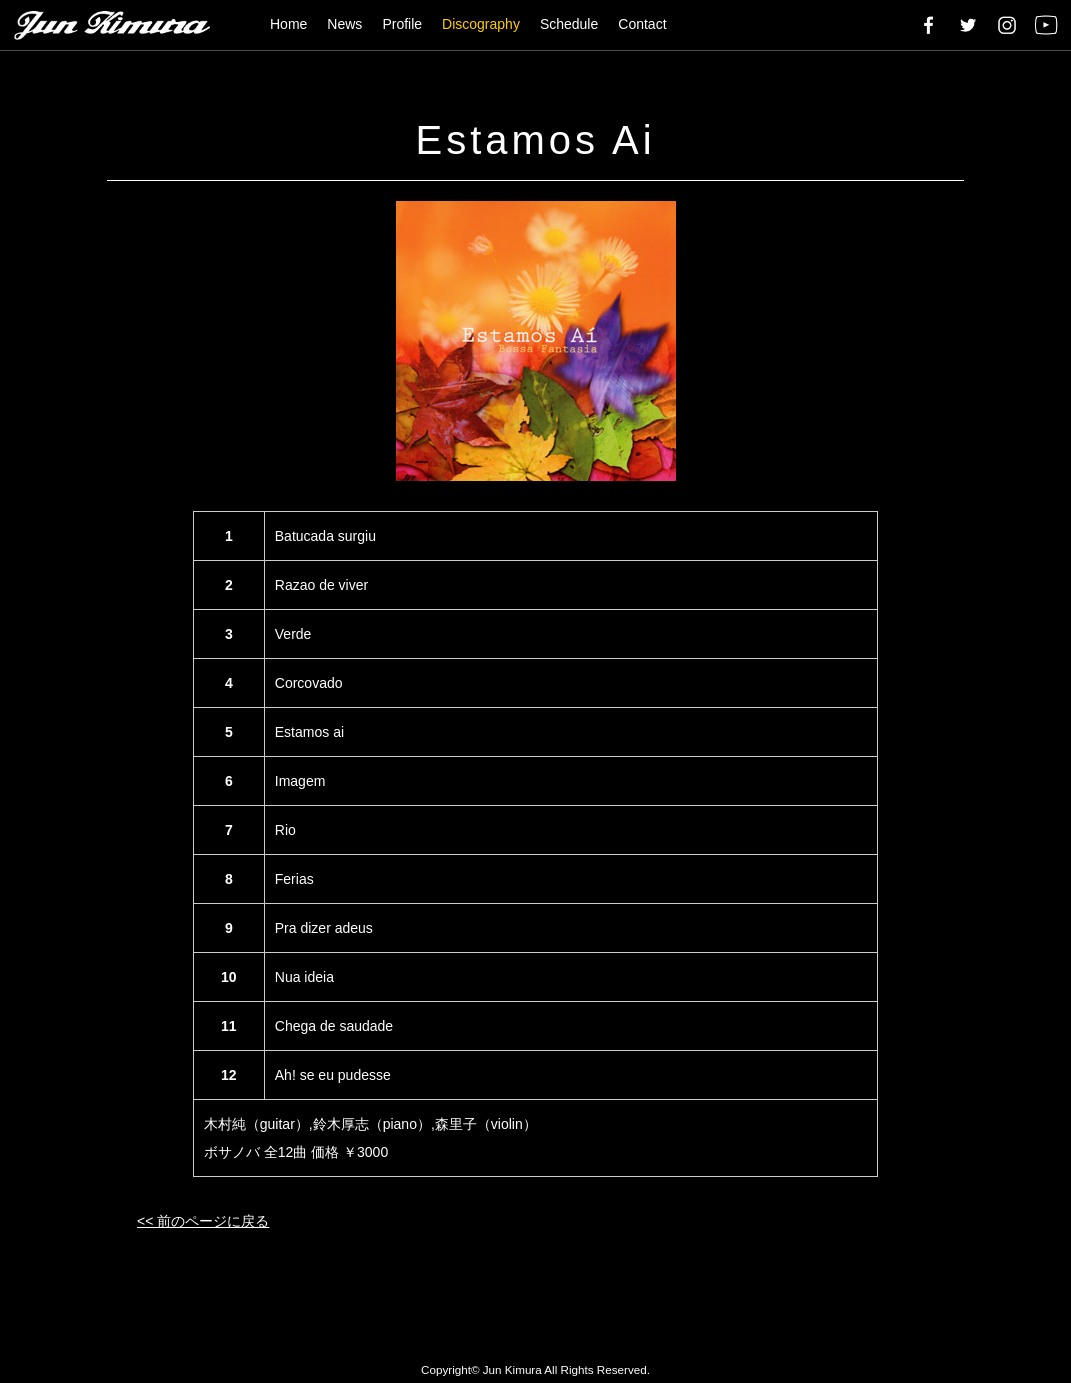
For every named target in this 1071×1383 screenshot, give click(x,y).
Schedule (569, 24)
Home (288, 24)
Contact (642, 24)
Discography (481, 24)
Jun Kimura (512, 1369)
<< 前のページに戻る (203, 1221)
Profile (402, 24)
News (344, 24)
